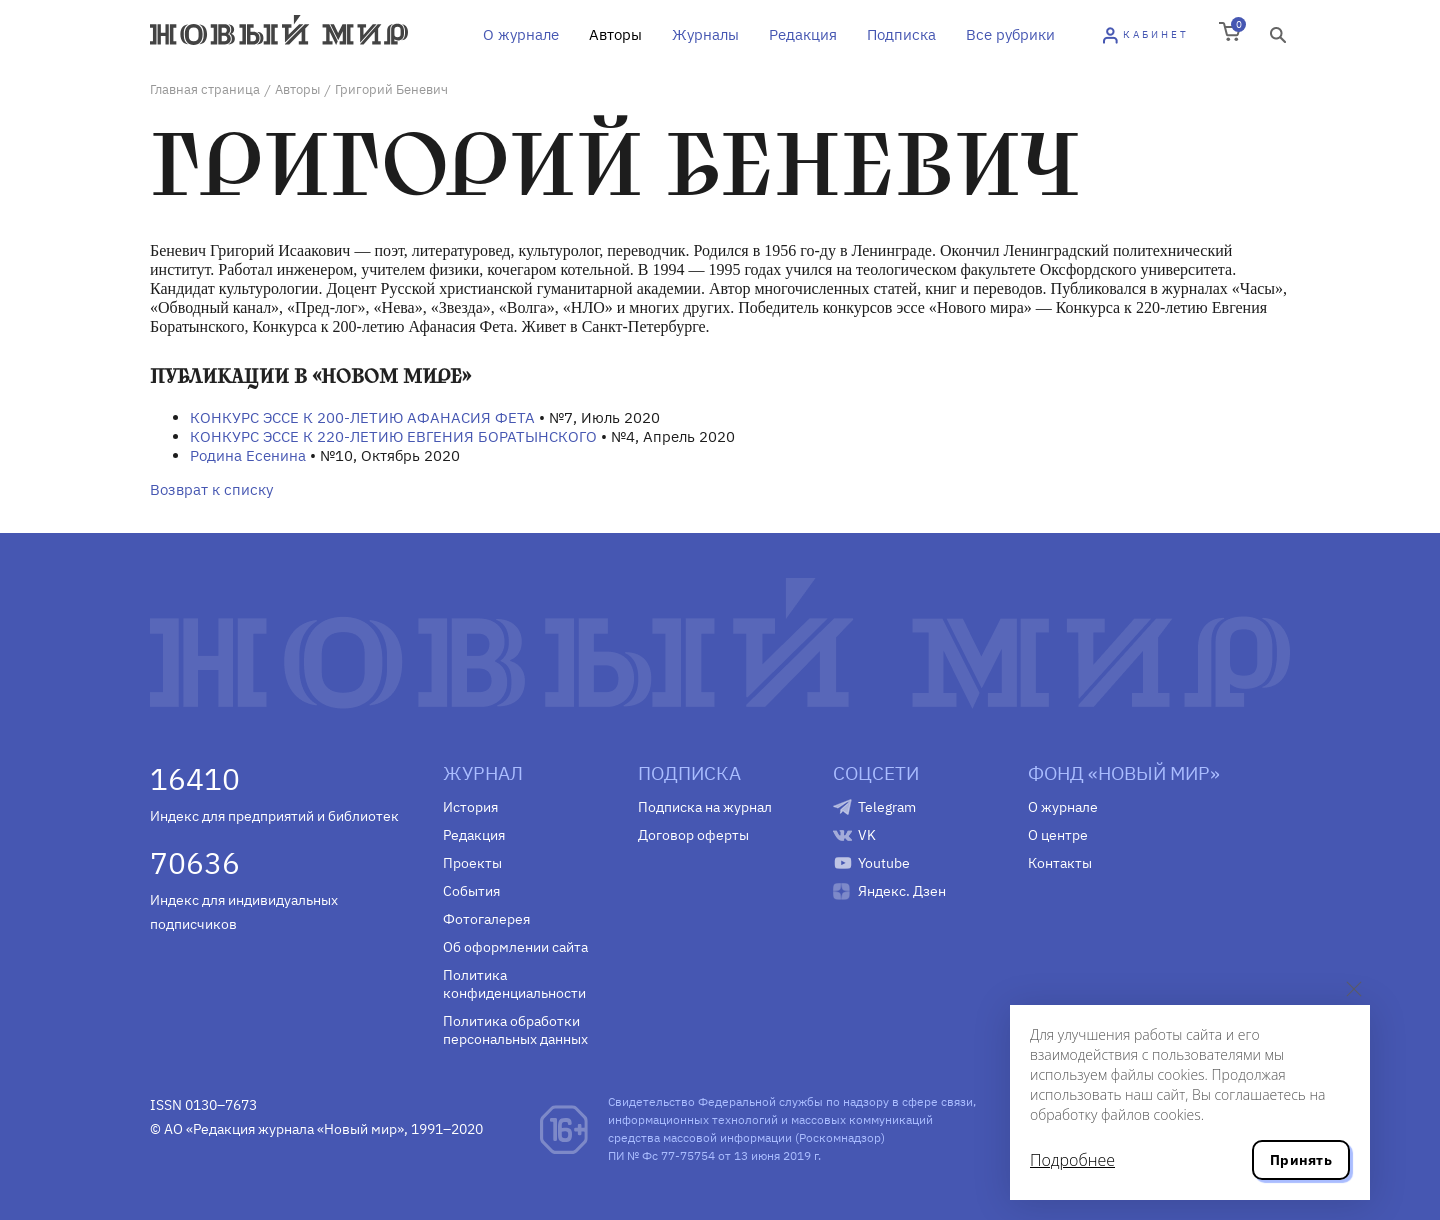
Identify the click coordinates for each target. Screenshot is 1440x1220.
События (471, 891)
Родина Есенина (248, 455)
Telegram (887, 807)
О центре (1058, 835)
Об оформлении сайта (515, 947)
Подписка (901, 34)
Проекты (472, 863)
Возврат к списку (211, 489)
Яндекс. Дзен (902, 891)
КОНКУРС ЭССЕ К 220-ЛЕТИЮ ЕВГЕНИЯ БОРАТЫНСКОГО (393, 436)
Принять (1301, 1160)
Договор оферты (693, 835)
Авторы (615, 34)
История (470, 807)
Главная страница (205, 89)
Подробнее (1072, 1160)
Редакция (803, 34)
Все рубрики (1010, 34)
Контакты (1060, 863)
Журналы (705, 34)
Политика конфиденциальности (514, 984)
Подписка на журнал (705, 807)
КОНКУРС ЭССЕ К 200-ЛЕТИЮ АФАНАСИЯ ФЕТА (362, 417)
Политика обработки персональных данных (515, 1030)
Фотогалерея (486, 919)
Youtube (884, 863)
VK (867, 835)
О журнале (521, 34)
